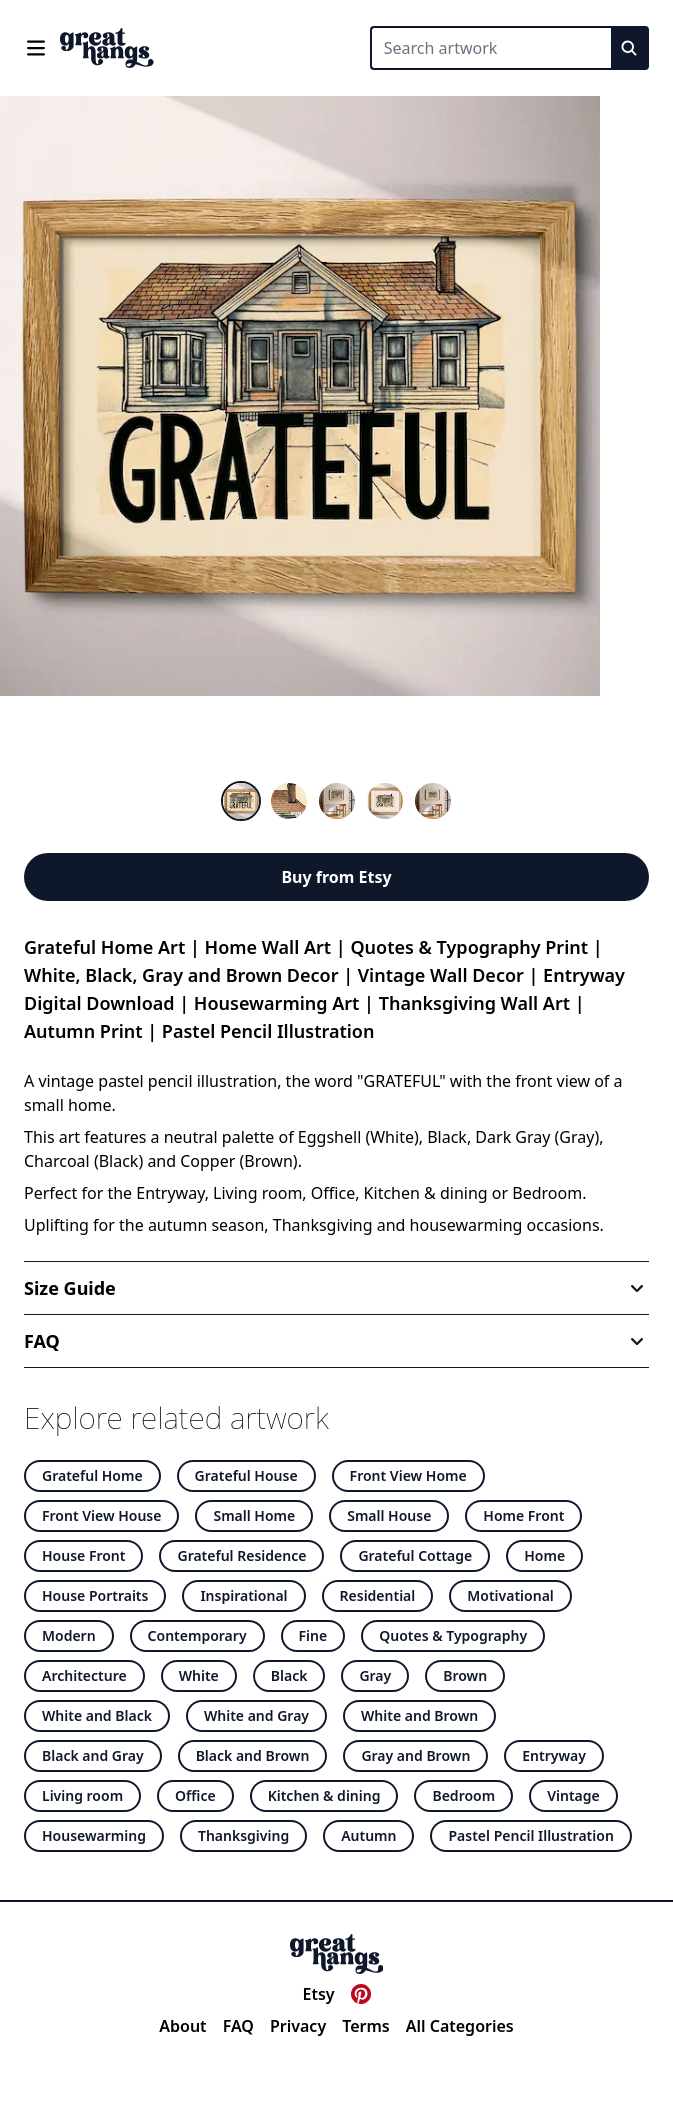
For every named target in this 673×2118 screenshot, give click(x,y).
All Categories (460, 2026)
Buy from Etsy (336, 877)
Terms (366, 2026)
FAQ (238, 2026)
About (182, 2026)
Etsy (318, 1994)
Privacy (298, 2026)
